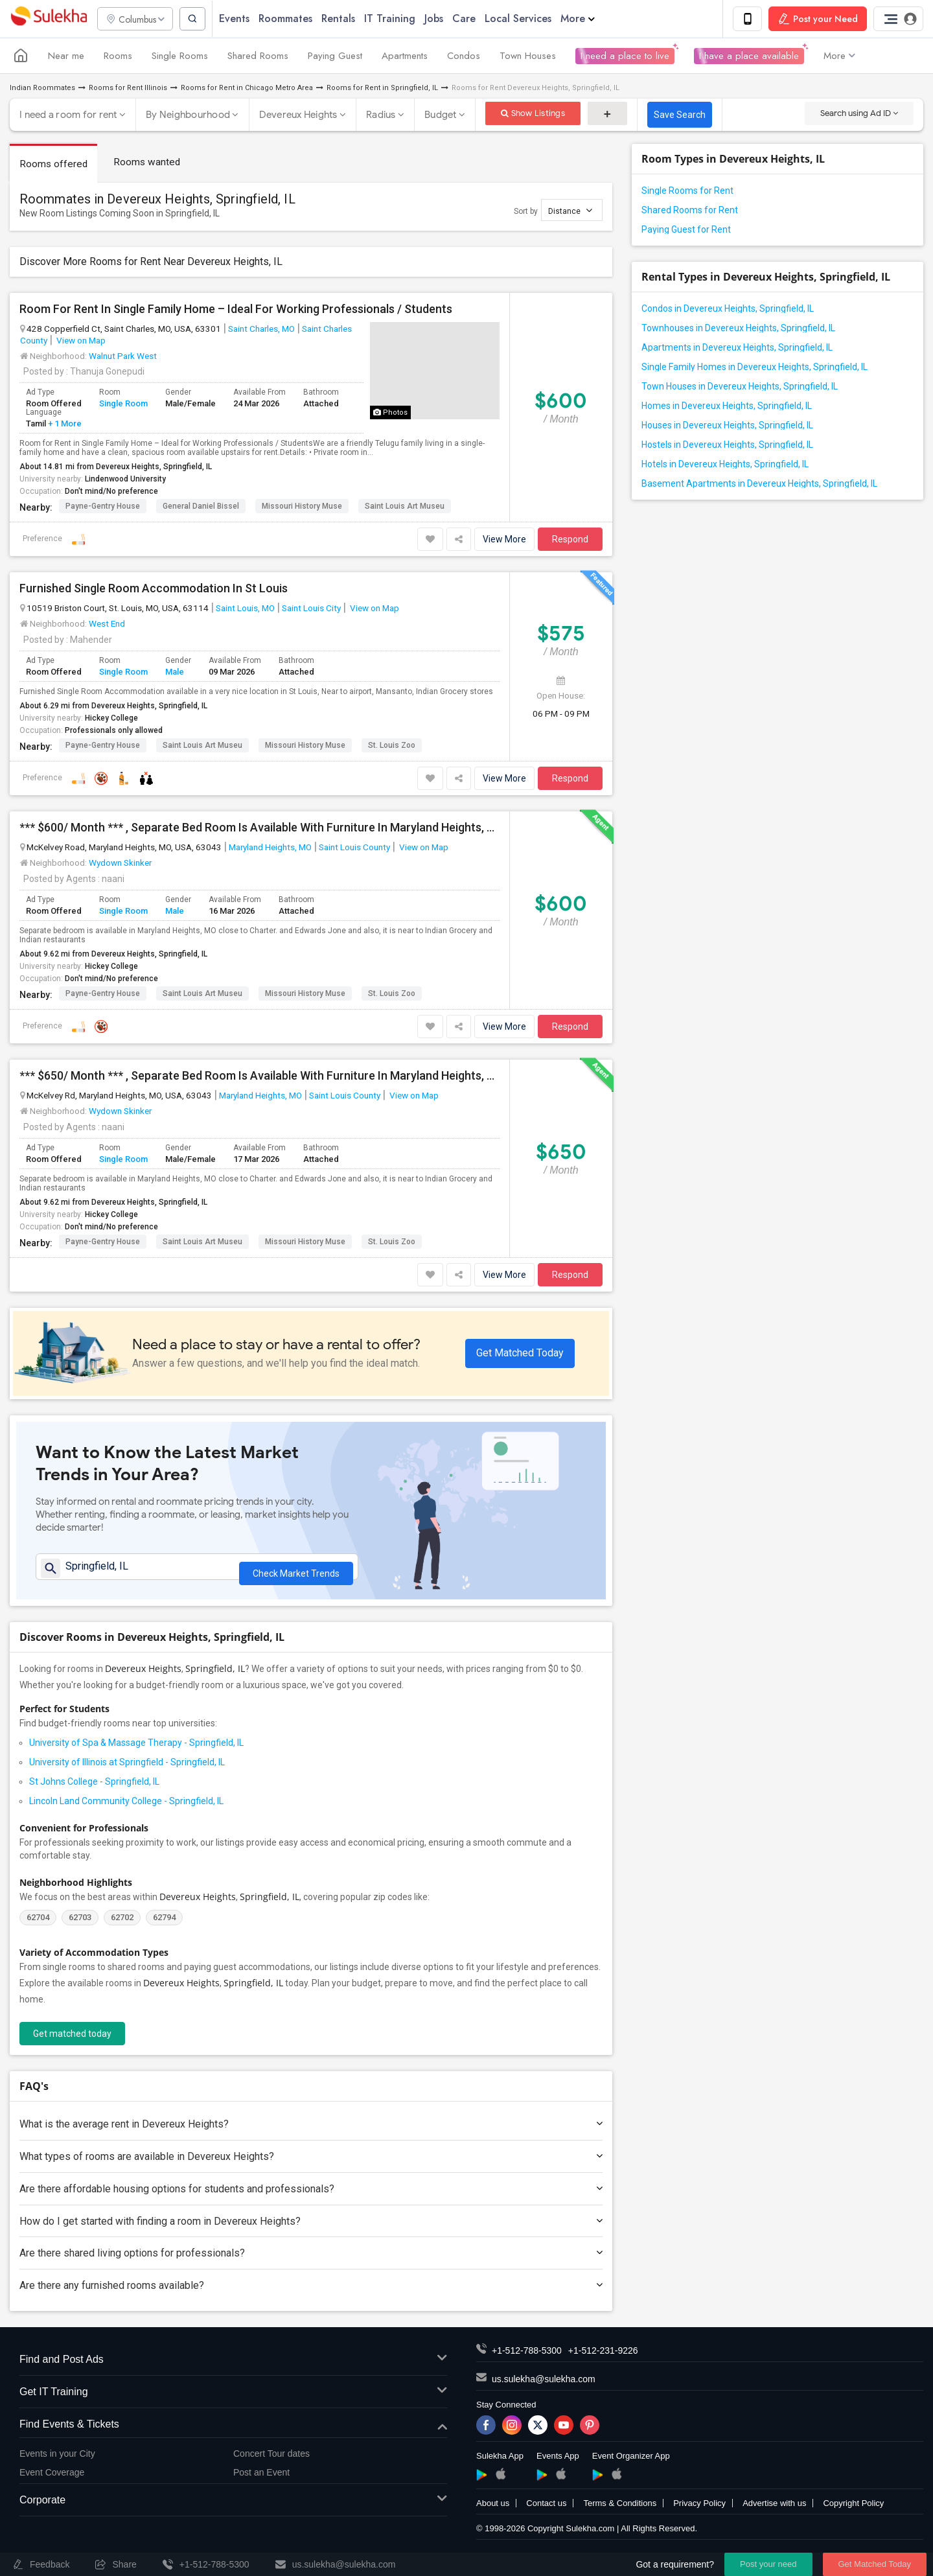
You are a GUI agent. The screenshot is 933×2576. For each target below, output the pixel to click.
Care (471, 19)
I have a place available (749, 57)
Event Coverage (51, 2478)
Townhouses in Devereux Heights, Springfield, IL (738, 329)
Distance (570, 210)
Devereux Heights (298, 116)
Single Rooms (180, 57)
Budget (440, 116)
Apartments (405, 57)
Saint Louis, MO (245, 609)
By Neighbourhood (188, 116)
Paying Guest (335, 57)
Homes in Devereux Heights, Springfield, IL (726, 407)
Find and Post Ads (233, 2366)
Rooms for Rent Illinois (128, 89)
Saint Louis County (354, 848)
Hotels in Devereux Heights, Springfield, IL (725, 465)
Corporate (233, 2507)
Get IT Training (233, 2399)
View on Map (80, 341)
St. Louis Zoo (391, 746)
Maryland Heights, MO (270, 848)
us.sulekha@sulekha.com (543, 2385)
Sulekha (48, 20)
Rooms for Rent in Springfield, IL (382, 89)
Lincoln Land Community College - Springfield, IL (126, 1807)
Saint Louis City (311, 609)
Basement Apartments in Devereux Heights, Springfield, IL (759, 484)
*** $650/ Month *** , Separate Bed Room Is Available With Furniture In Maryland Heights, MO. (259, 1077)
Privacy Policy (699, 2509)
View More (504, 540)
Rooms (118, 57)
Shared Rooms (257, 57)
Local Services (525, 19)
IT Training (396, 19)
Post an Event (261, 2478)
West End (107, 625)
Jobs (441, 19)
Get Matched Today (520, 1353)
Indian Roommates (42, 89)
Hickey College (111, 719)
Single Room (123, 405)
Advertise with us (774, 2509)
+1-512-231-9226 (603, 2357)
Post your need (768, 2564)
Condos (463, 57)
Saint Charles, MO (261, 329)
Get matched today (72, 2040)
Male (174, 672)
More (585, 19)
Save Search (680, 116)
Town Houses (528, 57)
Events (241, 19)
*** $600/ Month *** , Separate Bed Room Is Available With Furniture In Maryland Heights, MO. (259, 828)
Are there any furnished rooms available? (311, 2292)
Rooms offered (54, 165)
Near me (66, 57)
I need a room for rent (68, 116)
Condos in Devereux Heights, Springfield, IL (727, 309)
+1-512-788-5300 (527, 2357)
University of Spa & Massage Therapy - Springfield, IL (136, 1749)
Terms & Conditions (619, 2509)
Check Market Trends (296, 1571)
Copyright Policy (853, 2509)
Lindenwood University (125, 480)
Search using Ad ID (859, 114)
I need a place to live (625, 57)
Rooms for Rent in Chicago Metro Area (247, 89)
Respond (570, 540)
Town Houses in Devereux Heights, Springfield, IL (739, 387)
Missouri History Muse (302, 507)
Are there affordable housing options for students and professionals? (311, 2195)
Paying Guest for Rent (686, 230)
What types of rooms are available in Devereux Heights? (311, 2163)
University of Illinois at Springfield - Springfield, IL (127, 1768)
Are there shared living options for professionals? (311, 2259)
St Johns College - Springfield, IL (94, 1788)
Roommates (292, 19)
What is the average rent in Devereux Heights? (311, 2130)
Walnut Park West (123, 356)
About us (492, 2509)
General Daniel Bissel (201, 507)
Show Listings (533, 114)
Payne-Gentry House (102, 507)
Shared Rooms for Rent (689, 211)
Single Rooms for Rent (687, 191)
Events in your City (57, 2460)
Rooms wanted (149, 163)
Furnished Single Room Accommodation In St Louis (153, 589)
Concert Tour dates (271, 2460)
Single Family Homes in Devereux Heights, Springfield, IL (754, 368)
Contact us (546, 2509)
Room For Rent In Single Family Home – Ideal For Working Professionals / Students (235, 309)
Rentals (345, 19)
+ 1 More (64, 424)
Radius (381, 116)
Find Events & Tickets (233, 2431)
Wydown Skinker (120, 864)
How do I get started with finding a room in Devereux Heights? (311, 2228)
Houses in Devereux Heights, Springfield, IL (727, 426)
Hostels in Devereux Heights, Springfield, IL (727, 445)
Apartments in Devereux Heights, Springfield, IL (737, 348)
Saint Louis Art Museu (404, 507)
